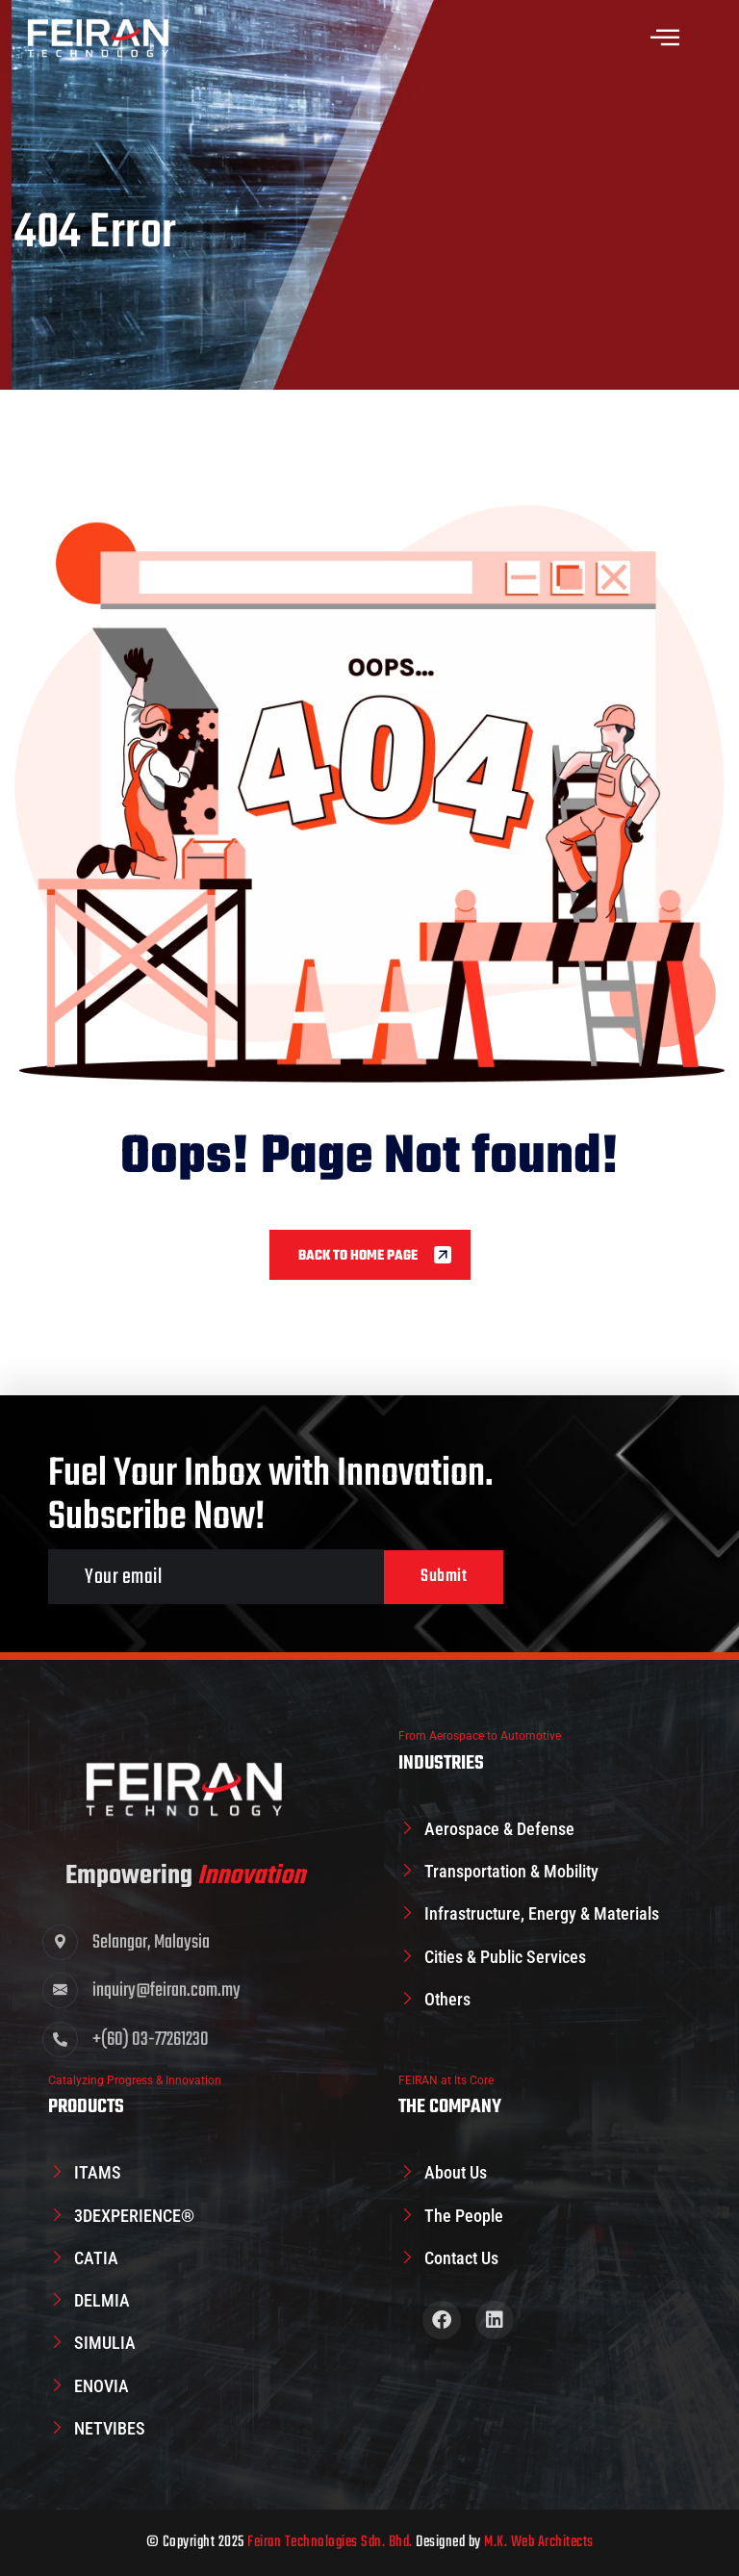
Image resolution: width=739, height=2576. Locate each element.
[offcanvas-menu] (665, 38)
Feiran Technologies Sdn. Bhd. (330, 2542)
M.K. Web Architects (539, 2542)
